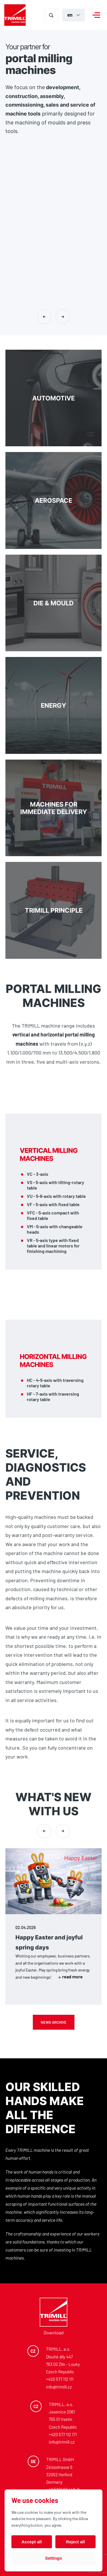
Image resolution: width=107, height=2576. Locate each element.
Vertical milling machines (49, 1155)
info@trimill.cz (59, 2386)
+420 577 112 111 (59, 2379)
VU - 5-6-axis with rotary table (56, 1196)
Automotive (53, 398)
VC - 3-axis (37, 1174)
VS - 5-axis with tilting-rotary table (55, 1185)
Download (54, 2332)
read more (70, 1976)
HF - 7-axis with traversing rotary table (53, 1396)
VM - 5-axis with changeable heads (54, 1229)
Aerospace (53, 500)
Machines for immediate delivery (53, 808)
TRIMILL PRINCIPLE (53, 910)
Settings (53, 2558)
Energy (53, 705)
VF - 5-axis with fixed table (53, 1204)
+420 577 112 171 (63, 2434)
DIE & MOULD (53, 603)
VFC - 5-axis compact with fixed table (53, 1215)
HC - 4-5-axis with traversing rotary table (55, 1382)
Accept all (31, 2541)
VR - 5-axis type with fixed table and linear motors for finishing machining (53, 1245)
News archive (53, 2022)
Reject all (75, 2541)
